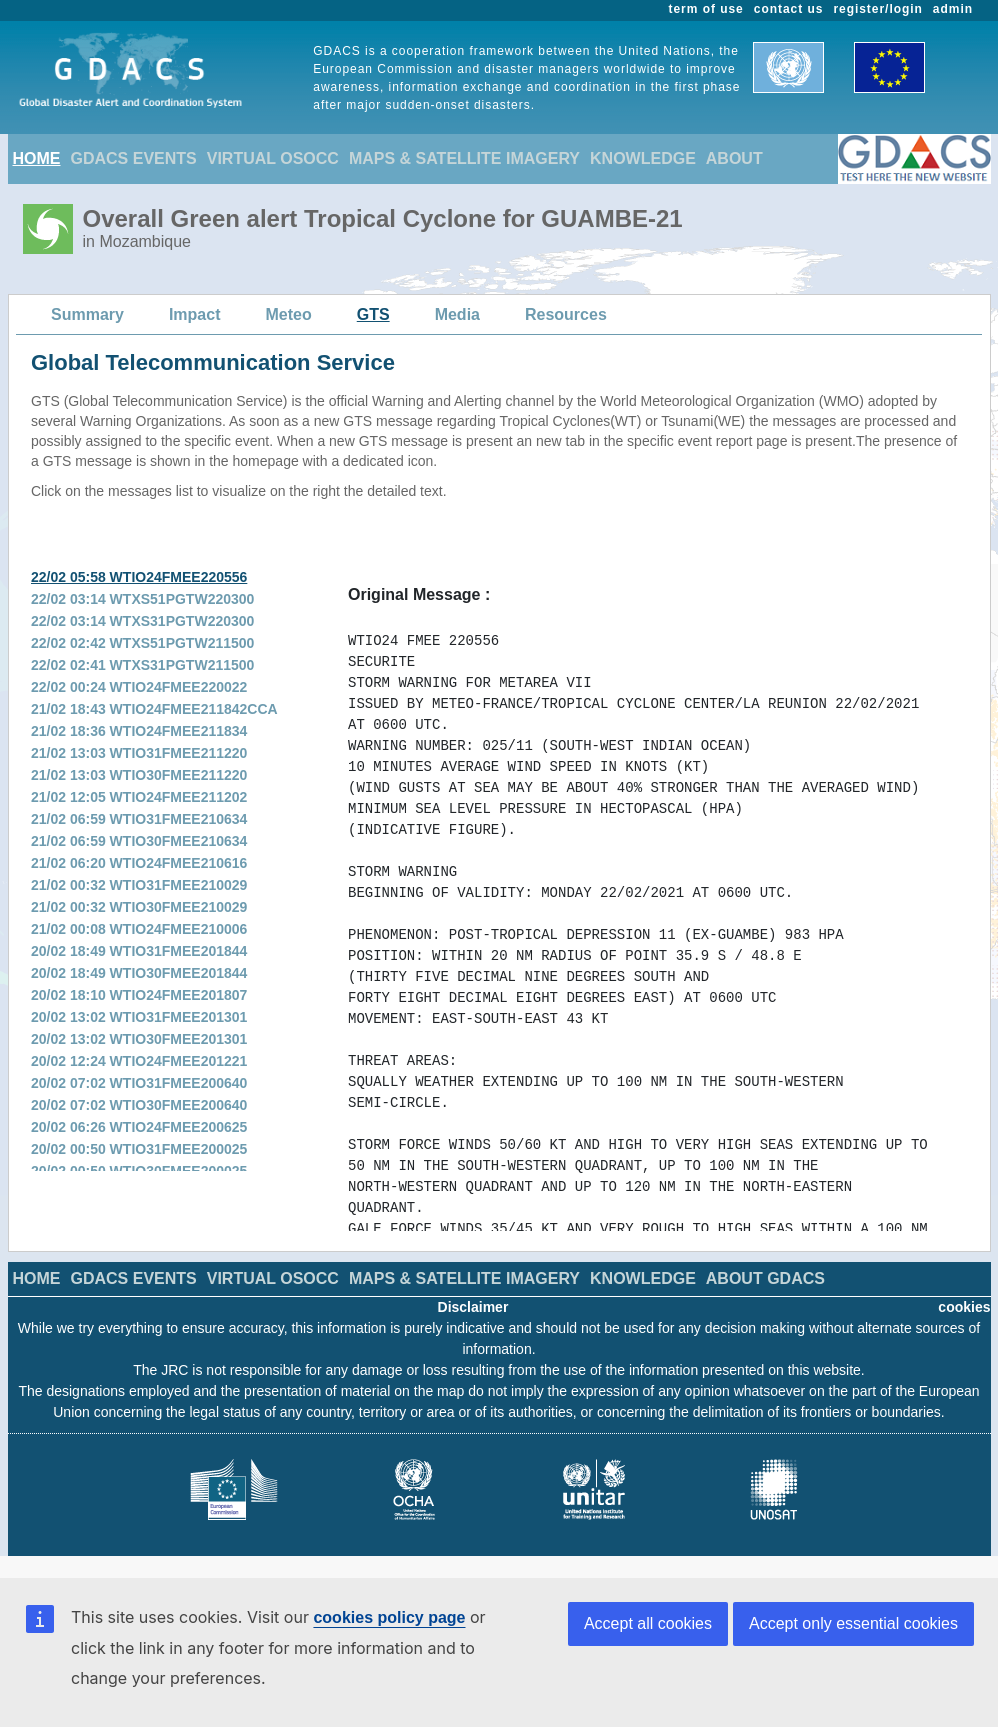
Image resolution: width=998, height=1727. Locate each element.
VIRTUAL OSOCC (273, 158)
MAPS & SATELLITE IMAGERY (464, 158)
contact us (789, 9)
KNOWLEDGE (643, 158)
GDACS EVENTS (134, 158)
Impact (195, 314)
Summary (87, 314)
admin (953, 9)
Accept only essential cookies (853, 1623)
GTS (373, 314)
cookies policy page (389, 1617)
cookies (964, 1307)
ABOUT (734, 158)
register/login (877, 9)
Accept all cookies (648, 1623)
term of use (706, 9)
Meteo (289, 314)
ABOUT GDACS (765, 1278)
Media (457, 314)
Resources (566, 314)
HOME (37, 158)
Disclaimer (473, 1307)
